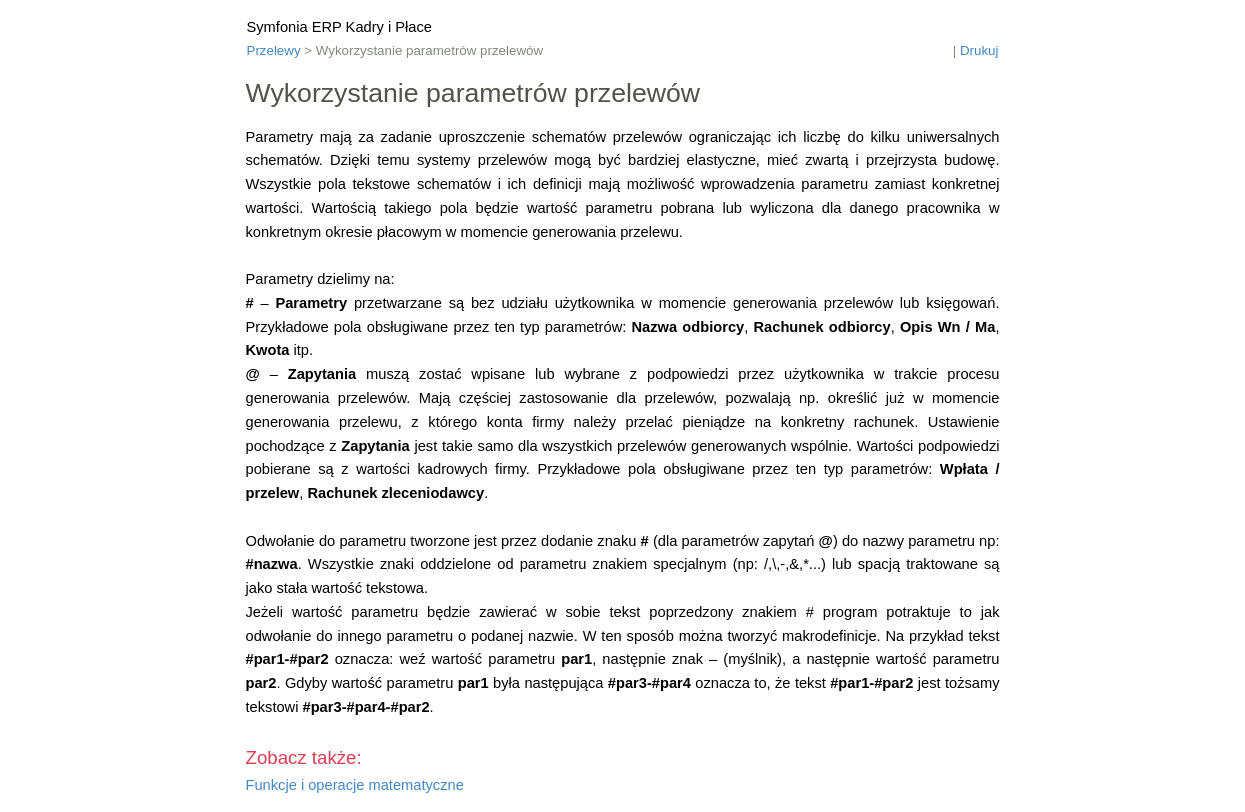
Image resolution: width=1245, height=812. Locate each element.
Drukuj (979, 50)
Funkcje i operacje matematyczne (355, 785)
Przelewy (274, 50)
